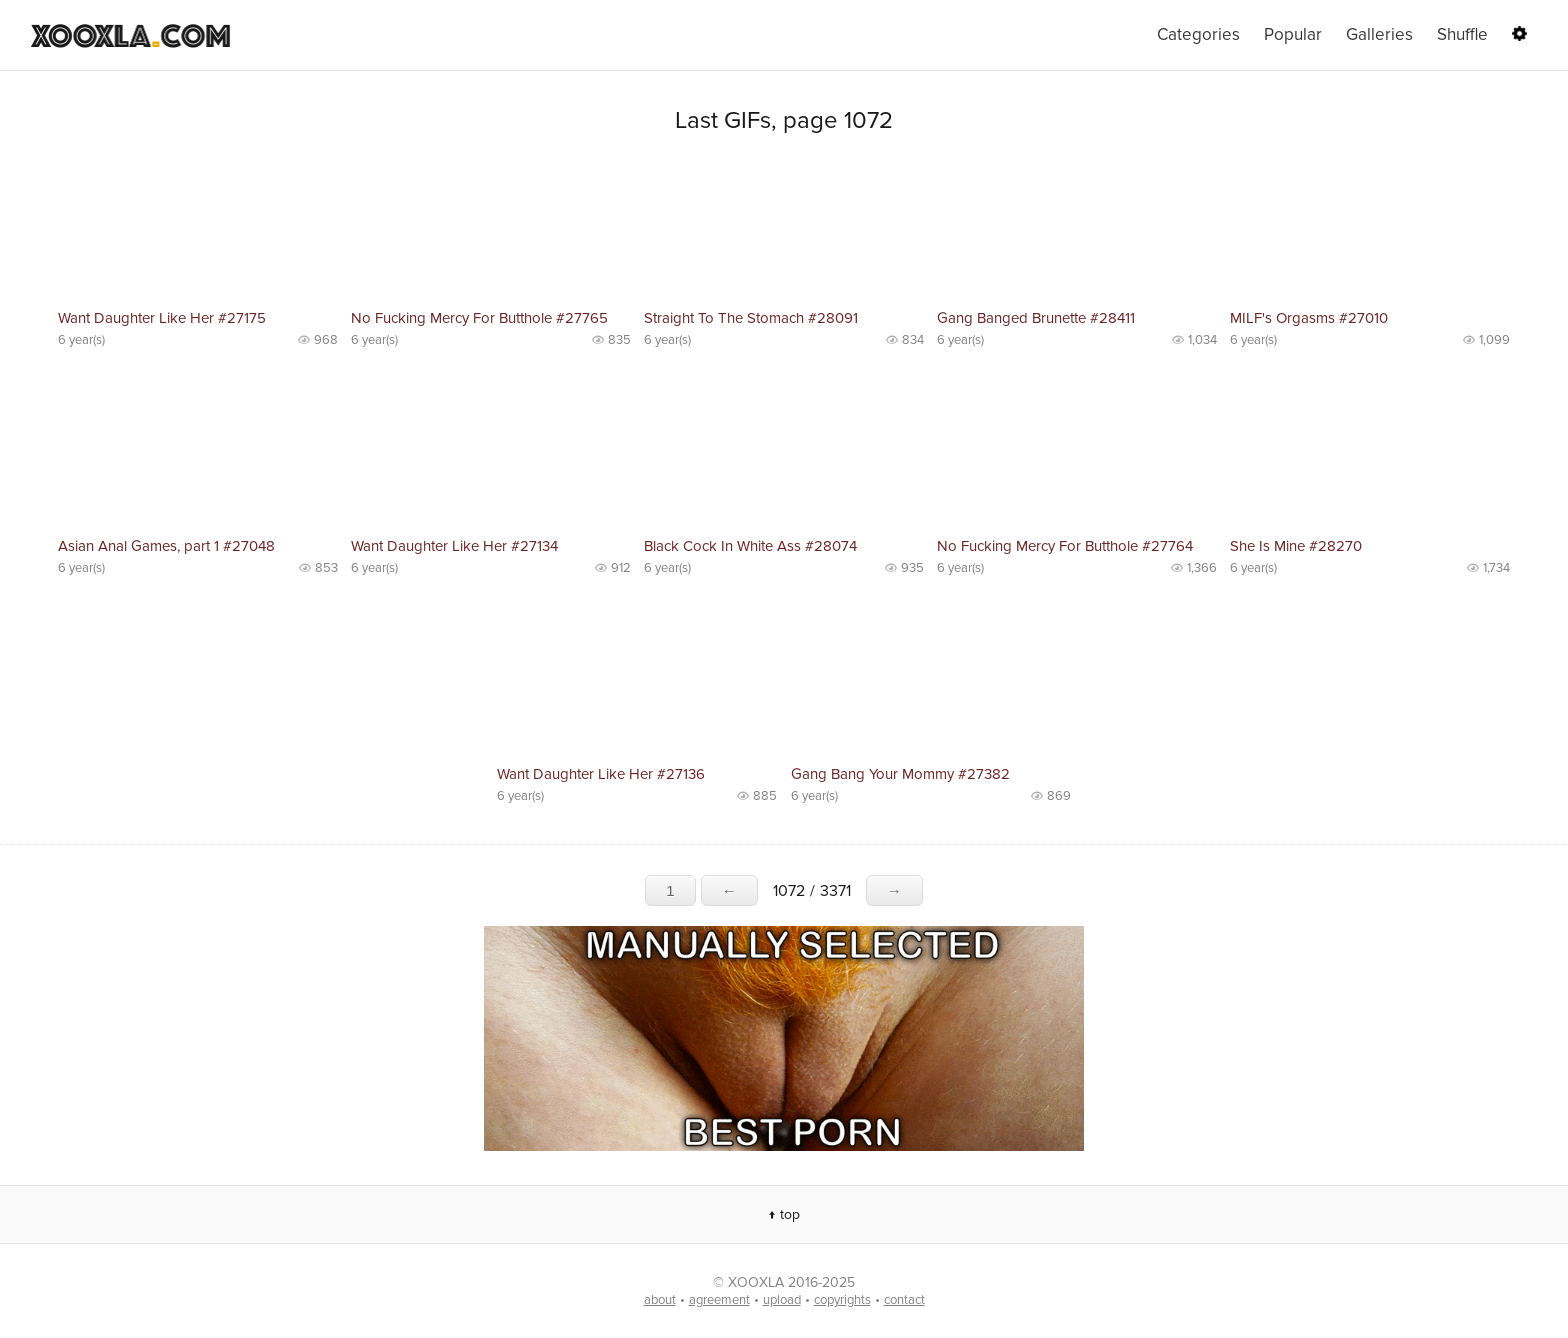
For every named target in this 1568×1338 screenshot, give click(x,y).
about (660, 1300)
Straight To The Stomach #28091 (751, 318)
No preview (198, 230)
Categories (1198, 34)
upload (782, 1300)
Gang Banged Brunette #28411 (1036, 318)
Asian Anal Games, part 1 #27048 (166, 546)
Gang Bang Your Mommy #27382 (900, 774)
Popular (1293, 34)
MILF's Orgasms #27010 (1309, 318)
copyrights (842, 1300)
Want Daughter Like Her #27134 (454, 546)
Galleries (1379, 34)
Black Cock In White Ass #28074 (750, 546)
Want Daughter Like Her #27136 (601, 774)
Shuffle (1462, 34)
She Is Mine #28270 (1296, 546)
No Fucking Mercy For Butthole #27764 (1065, 546)
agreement (719, 1300)
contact (904, 1300)
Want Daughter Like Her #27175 (162, 318)
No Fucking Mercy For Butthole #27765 (479, 318)
